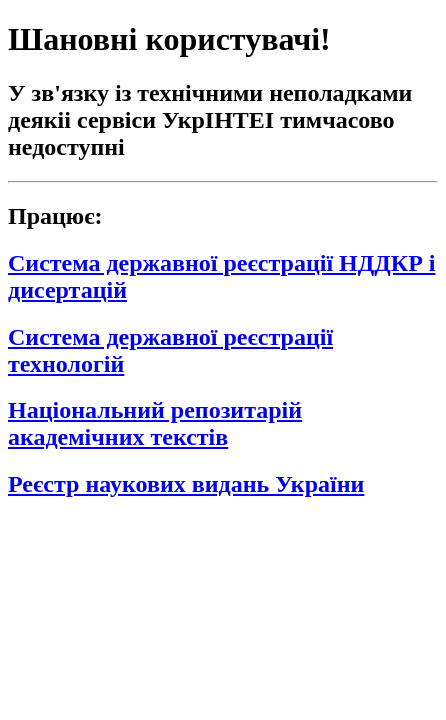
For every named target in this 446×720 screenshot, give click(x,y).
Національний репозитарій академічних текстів (155, 423)
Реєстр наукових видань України (186, 484)
